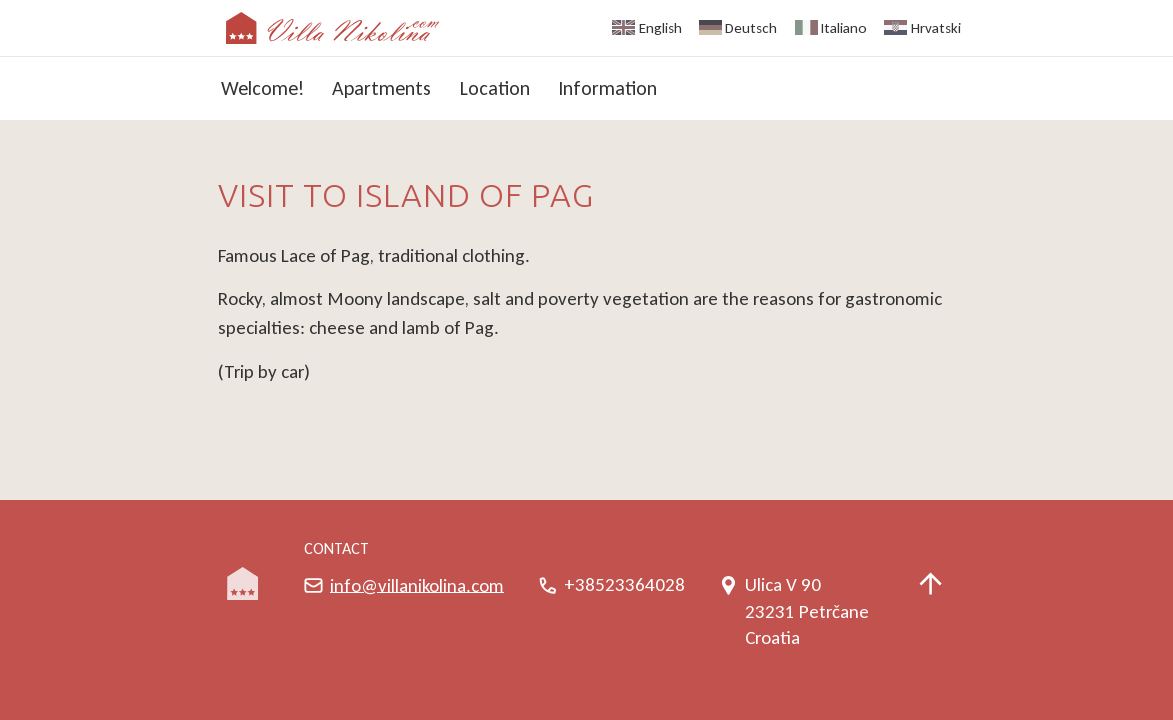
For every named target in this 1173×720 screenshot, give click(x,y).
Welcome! (262, 88)
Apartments (381, 88)
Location (495, 88)
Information (607, 88)
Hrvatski (936, 28)
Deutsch (751, 28)
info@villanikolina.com (417, 584)
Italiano (844, 28)
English (660, 28)
